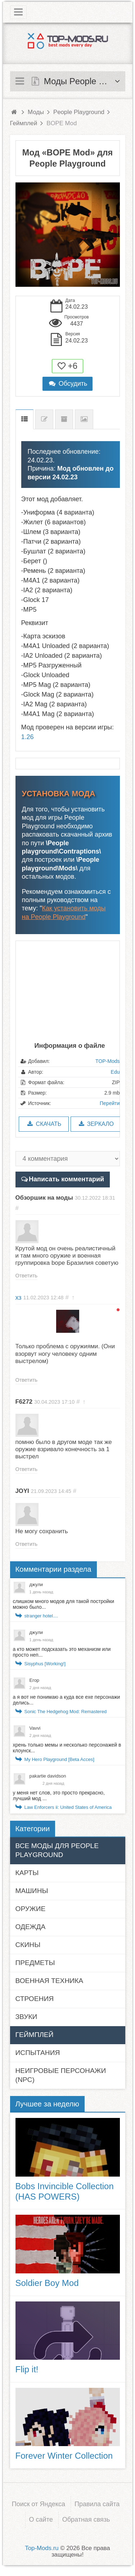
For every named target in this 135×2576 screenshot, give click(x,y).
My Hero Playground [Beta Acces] (59, 1759)
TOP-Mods (107, 1061)
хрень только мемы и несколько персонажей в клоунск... (67, 1747)
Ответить (26, 1275)
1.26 (27, 737)
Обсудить (67, 383)
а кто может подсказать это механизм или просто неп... (62, 1652)
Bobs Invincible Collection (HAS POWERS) (64, 2191)
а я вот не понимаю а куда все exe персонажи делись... (66, 1700)
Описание (24, 419)
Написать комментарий (66, 1179)
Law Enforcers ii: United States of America (68, 1807)
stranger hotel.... (41, 1616)
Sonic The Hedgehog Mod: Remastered (65, 1711)
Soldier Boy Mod (47, 2283)
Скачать (43, 1124)
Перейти (110, 1103)
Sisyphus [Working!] (45, 1663)
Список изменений (44, 419)
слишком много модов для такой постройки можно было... (63, 1604)
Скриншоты (84, 419)
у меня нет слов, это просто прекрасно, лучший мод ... (59, 1795)
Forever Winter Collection (64, 2455)
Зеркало (95, 1124)
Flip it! (27, 2369)
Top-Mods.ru (41, 2548)
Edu (115, 1072)
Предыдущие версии (64, 419)
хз (18, 1297)
